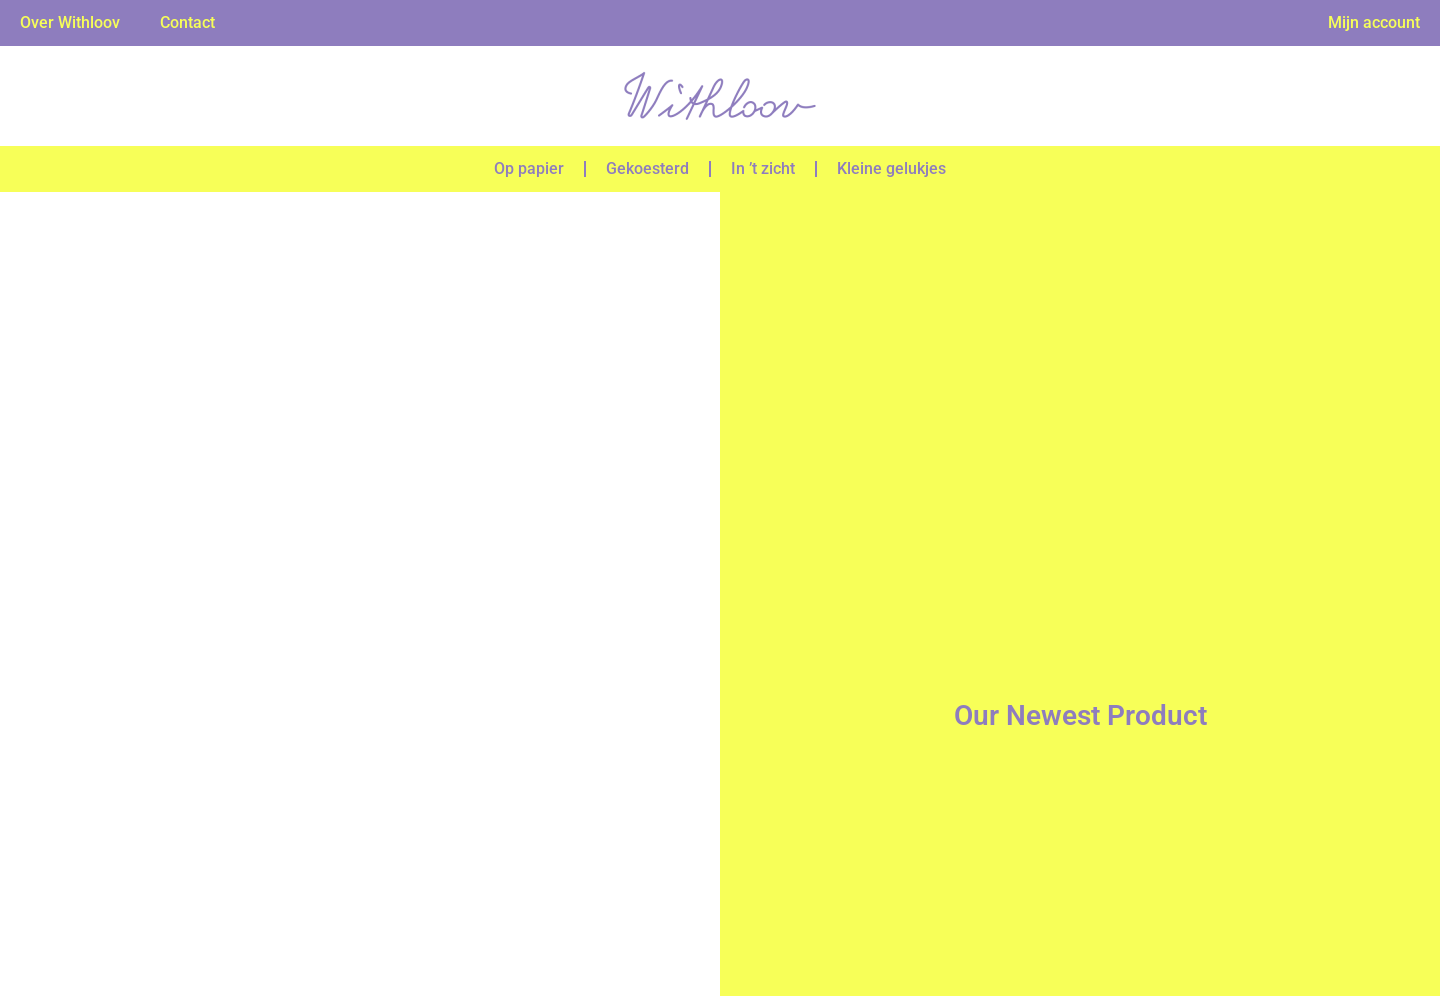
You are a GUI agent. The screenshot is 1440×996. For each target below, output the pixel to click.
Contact (187, 22)
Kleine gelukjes (891, 168)
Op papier (529, 168)
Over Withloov (70, 22)
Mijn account (1374, 22)
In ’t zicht (763, 168)
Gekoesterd (647, 168)
